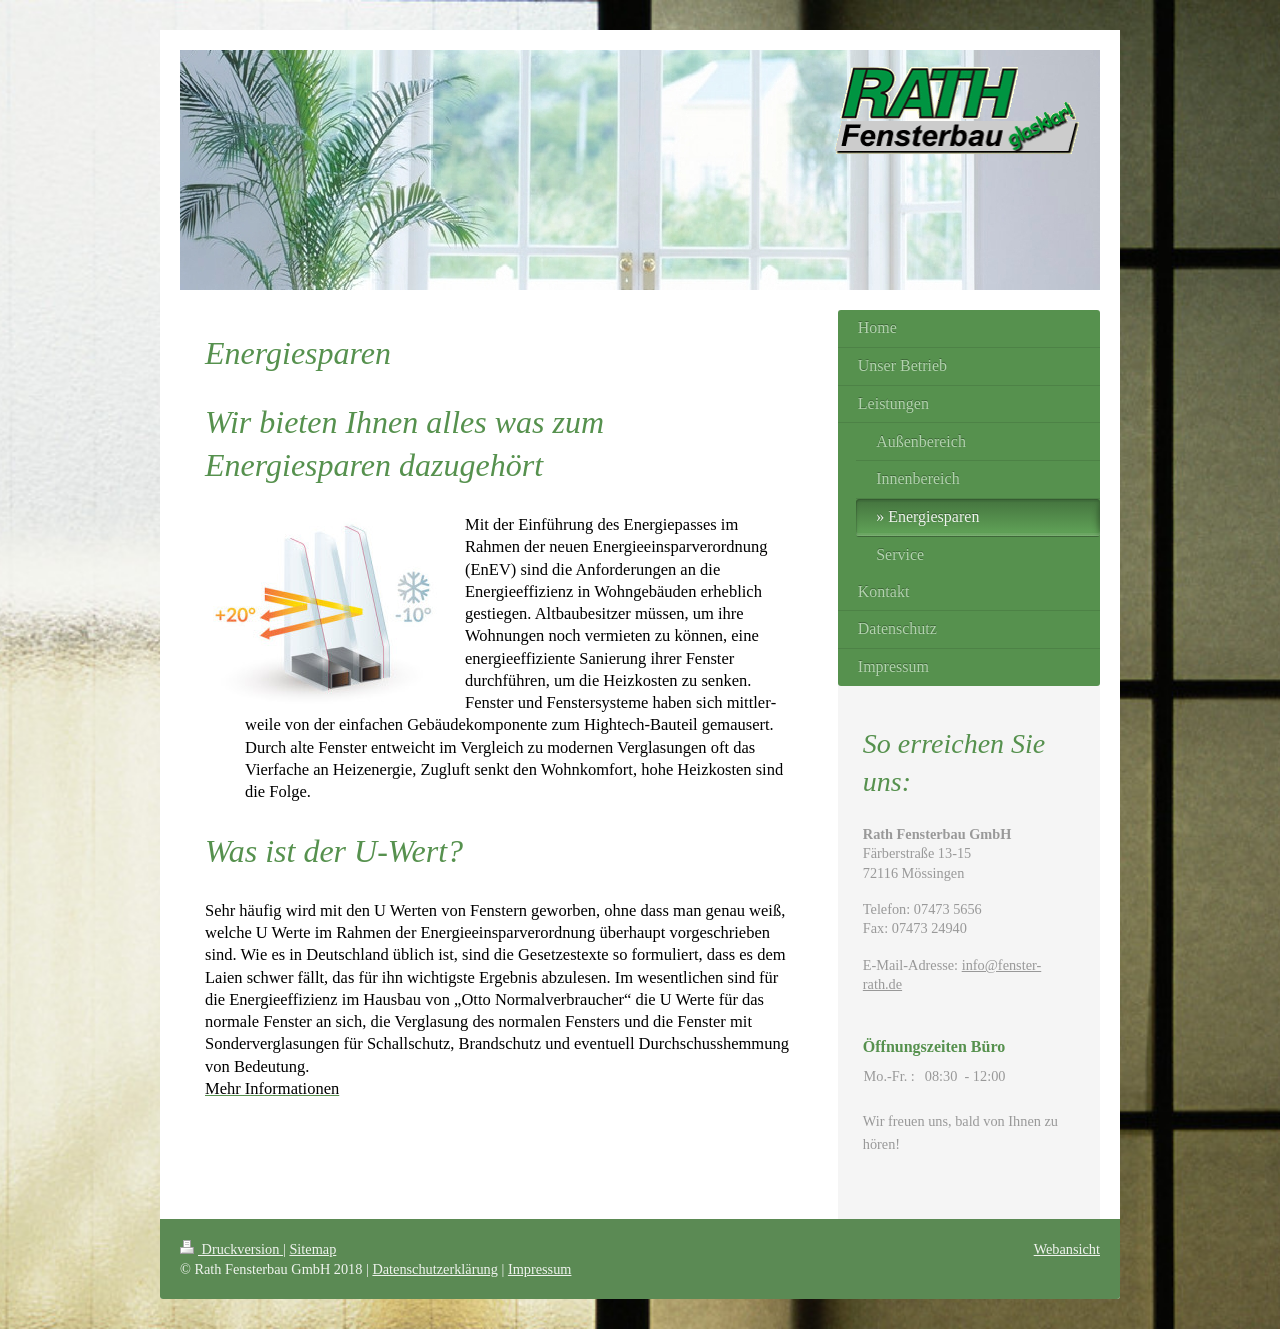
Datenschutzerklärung (434, 1269)
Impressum (540, 1269)
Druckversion (231, 1249)
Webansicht (1067, 1249)
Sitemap (312, 1249)
